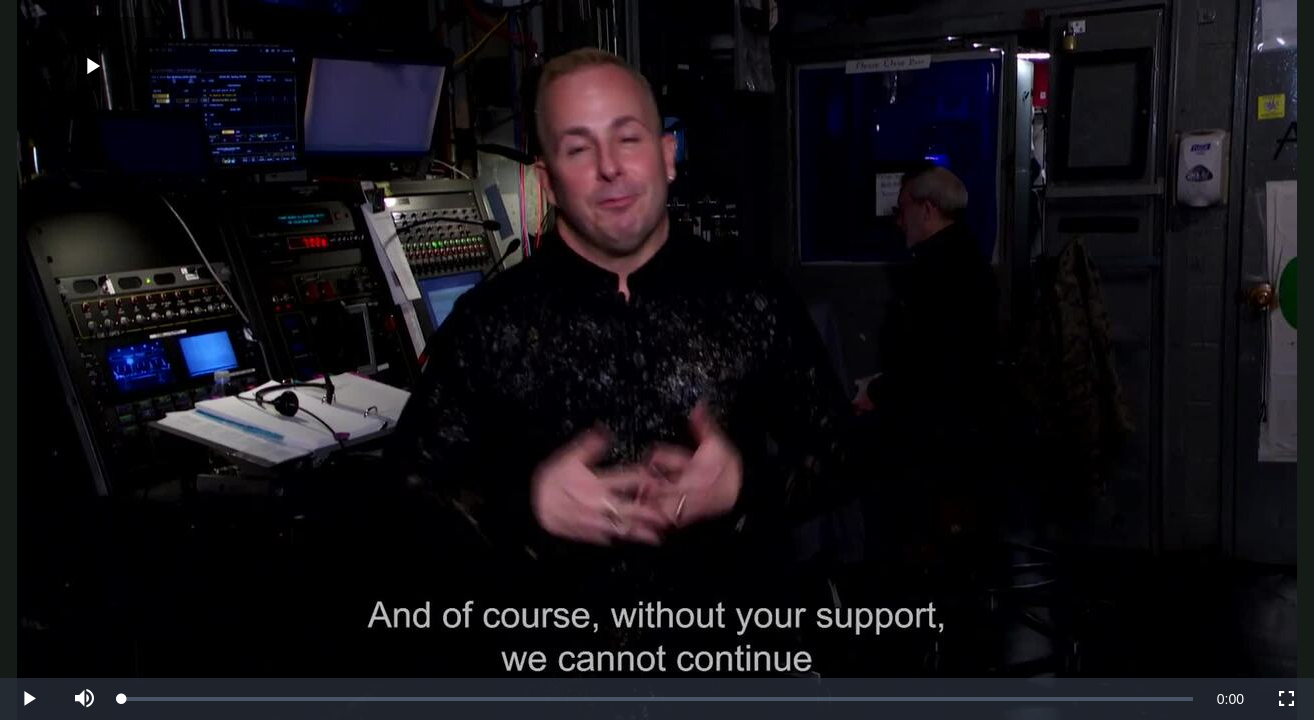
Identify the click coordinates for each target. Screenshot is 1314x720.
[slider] (657, 699)
